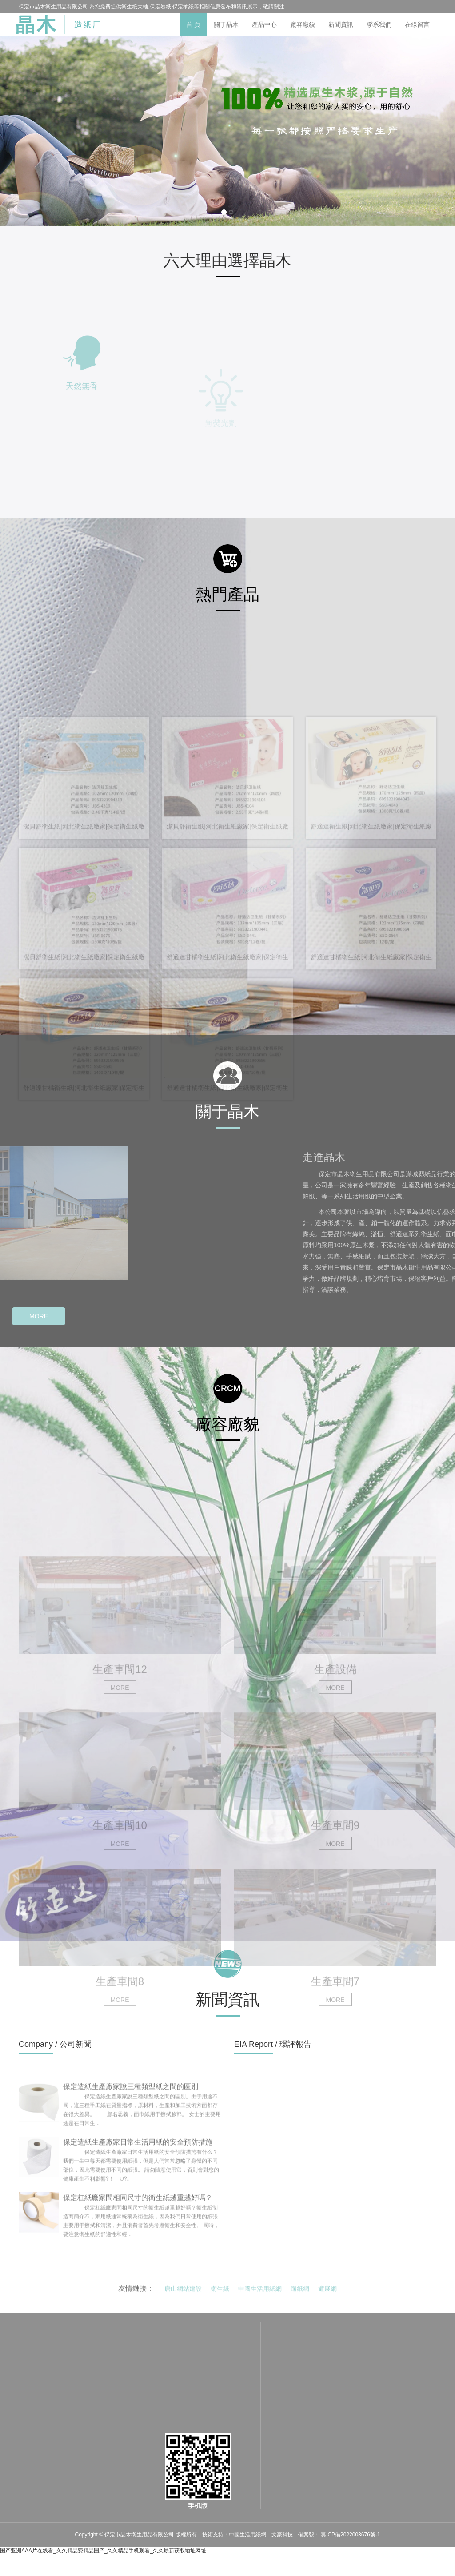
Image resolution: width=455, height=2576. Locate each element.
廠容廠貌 (302, 24)
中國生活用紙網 (260, 2296)
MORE (38, 1316)
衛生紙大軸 (134, 7)
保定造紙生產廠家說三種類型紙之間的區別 (130, 2122)
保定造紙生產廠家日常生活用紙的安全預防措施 (137, 2178)
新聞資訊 (340, 24)
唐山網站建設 (183, 2296)
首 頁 (193, 24)
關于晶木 (226, 24)
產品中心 (264, 24)
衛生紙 (220, 2296)
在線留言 (417, 24)
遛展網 (327, 2296)
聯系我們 (379, 24)
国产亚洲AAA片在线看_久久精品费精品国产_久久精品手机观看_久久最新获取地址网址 (103, 2551)
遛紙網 (300, 2296)
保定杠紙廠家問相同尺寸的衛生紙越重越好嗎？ (137, 2234)
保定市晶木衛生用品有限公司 (139, 2535)
